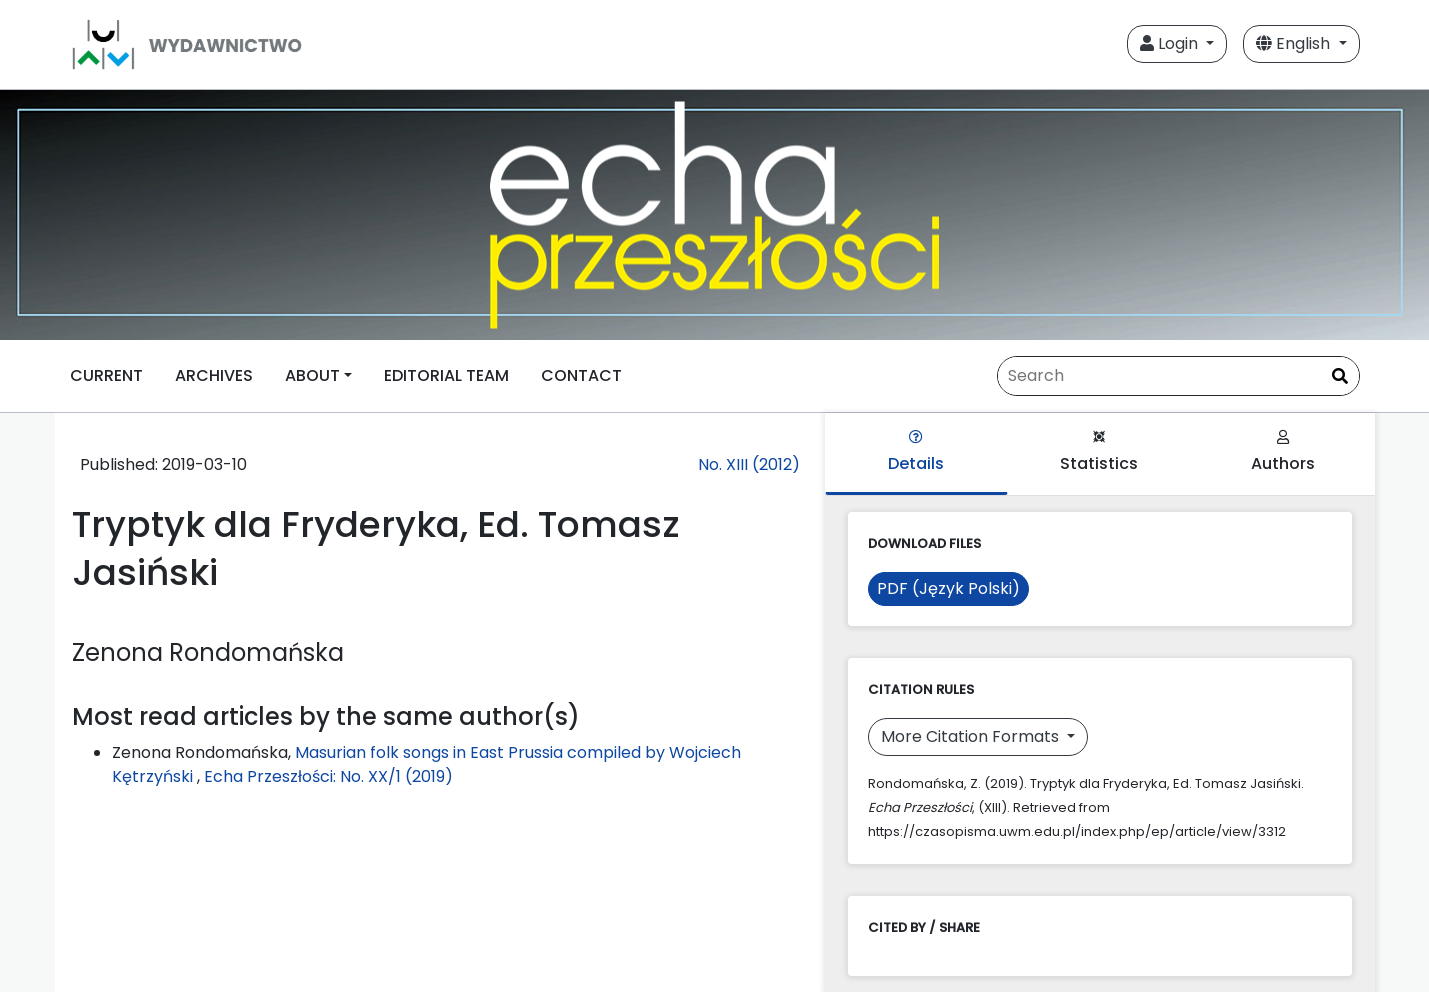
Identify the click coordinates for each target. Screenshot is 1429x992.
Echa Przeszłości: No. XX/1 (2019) (328, 776)
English (1295, 43)
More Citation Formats (972, 736)
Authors (1283, 452)
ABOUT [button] (312, 375)
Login (1171, 43)
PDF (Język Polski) (948, 588)
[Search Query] (1178, 376)
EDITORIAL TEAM (446, 375)
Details (916, 452)
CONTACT (581, 375)
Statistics (1099, 452)
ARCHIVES (214, 375)
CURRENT (106, 375)
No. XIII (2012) (749, 464)
